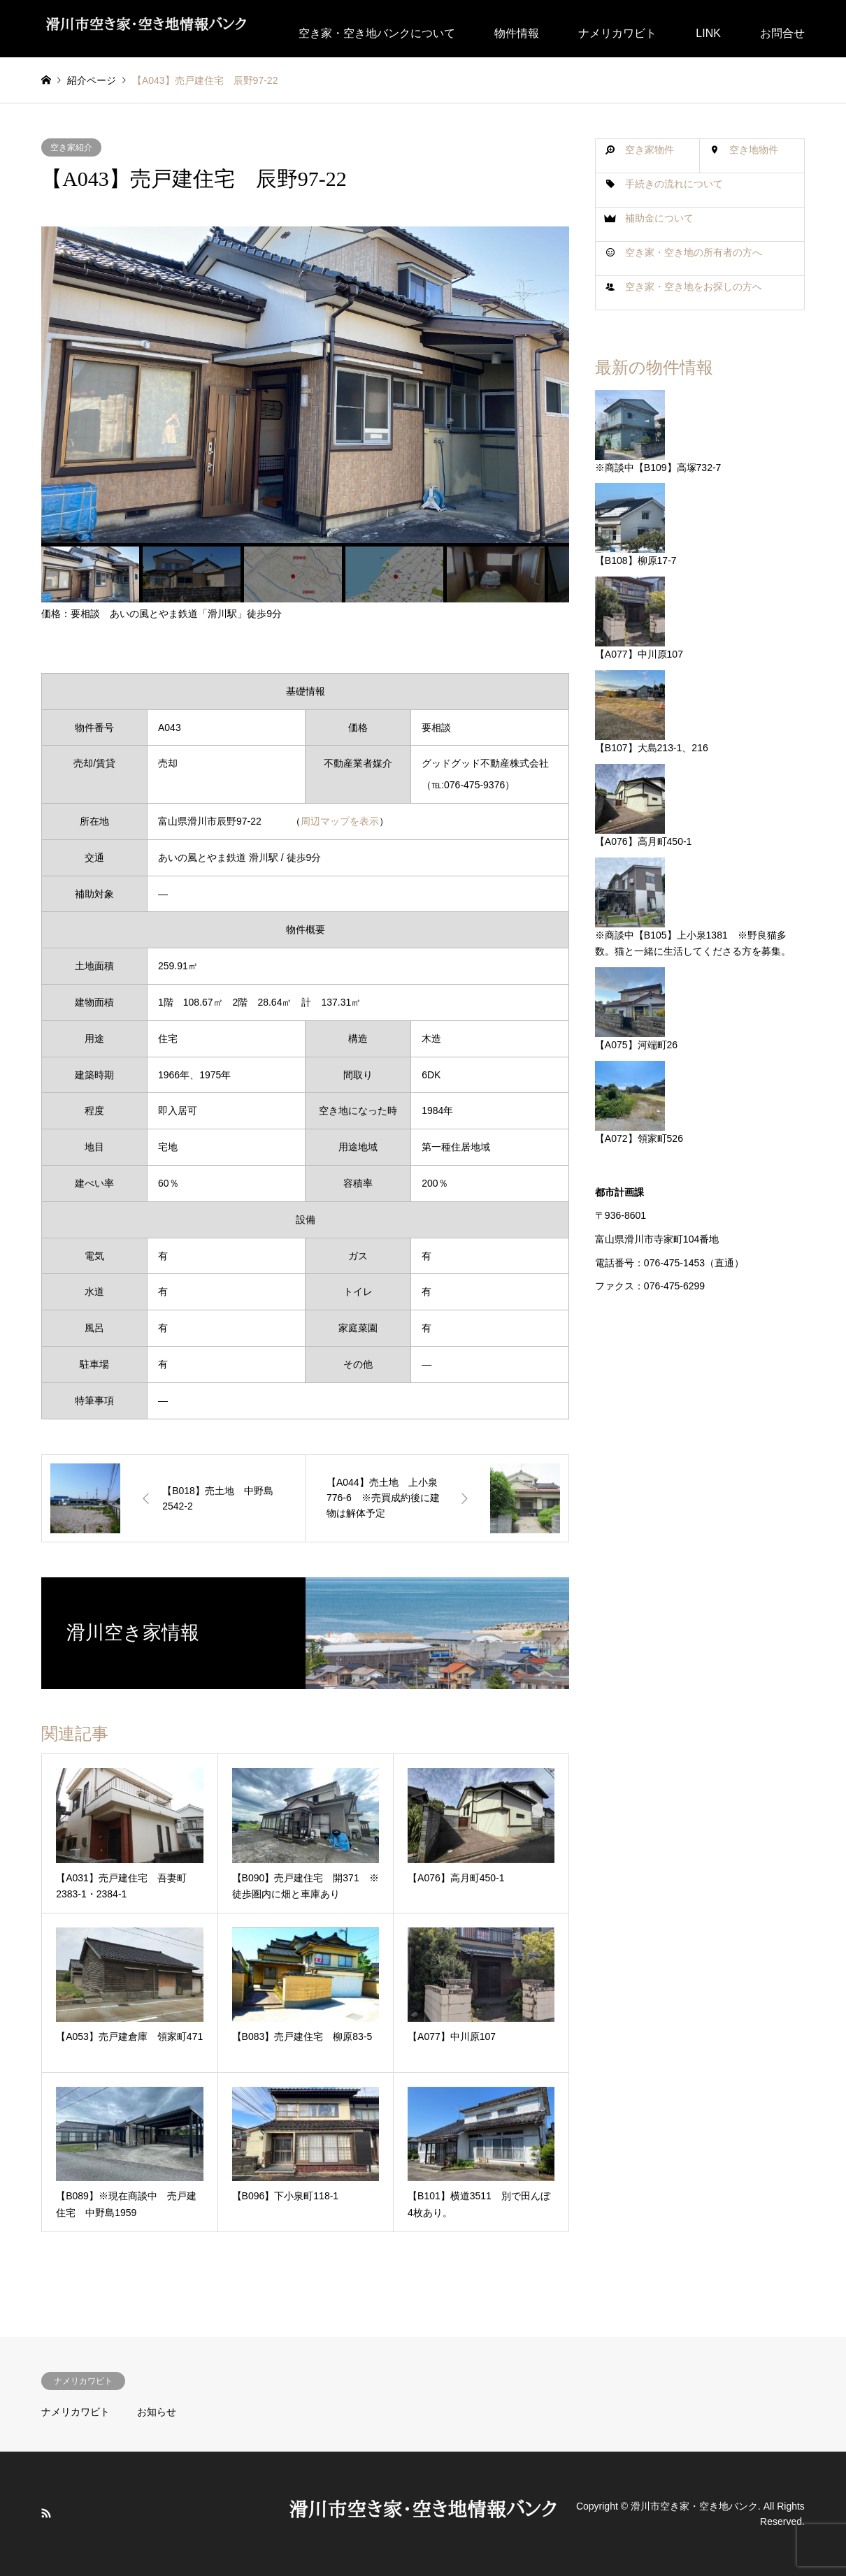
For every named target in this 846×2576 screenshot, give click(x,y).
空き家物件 (649, 149)
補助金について (659, 218)
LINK (708, 33)
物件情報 (516, 33)
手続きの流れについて (674, 183)
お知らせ (156, 2411)
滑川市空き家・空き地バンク (694, 2506)
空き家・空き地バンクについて (377, 33)
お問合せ (782, 33)
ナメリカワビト (617, 33)
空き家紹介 (71, 147)
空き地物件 (753, 149)
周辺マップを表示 (340, 821)
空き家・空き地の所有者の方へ (693, 252)
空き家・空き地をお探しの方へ (693, 286)
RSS (46, 2513)
